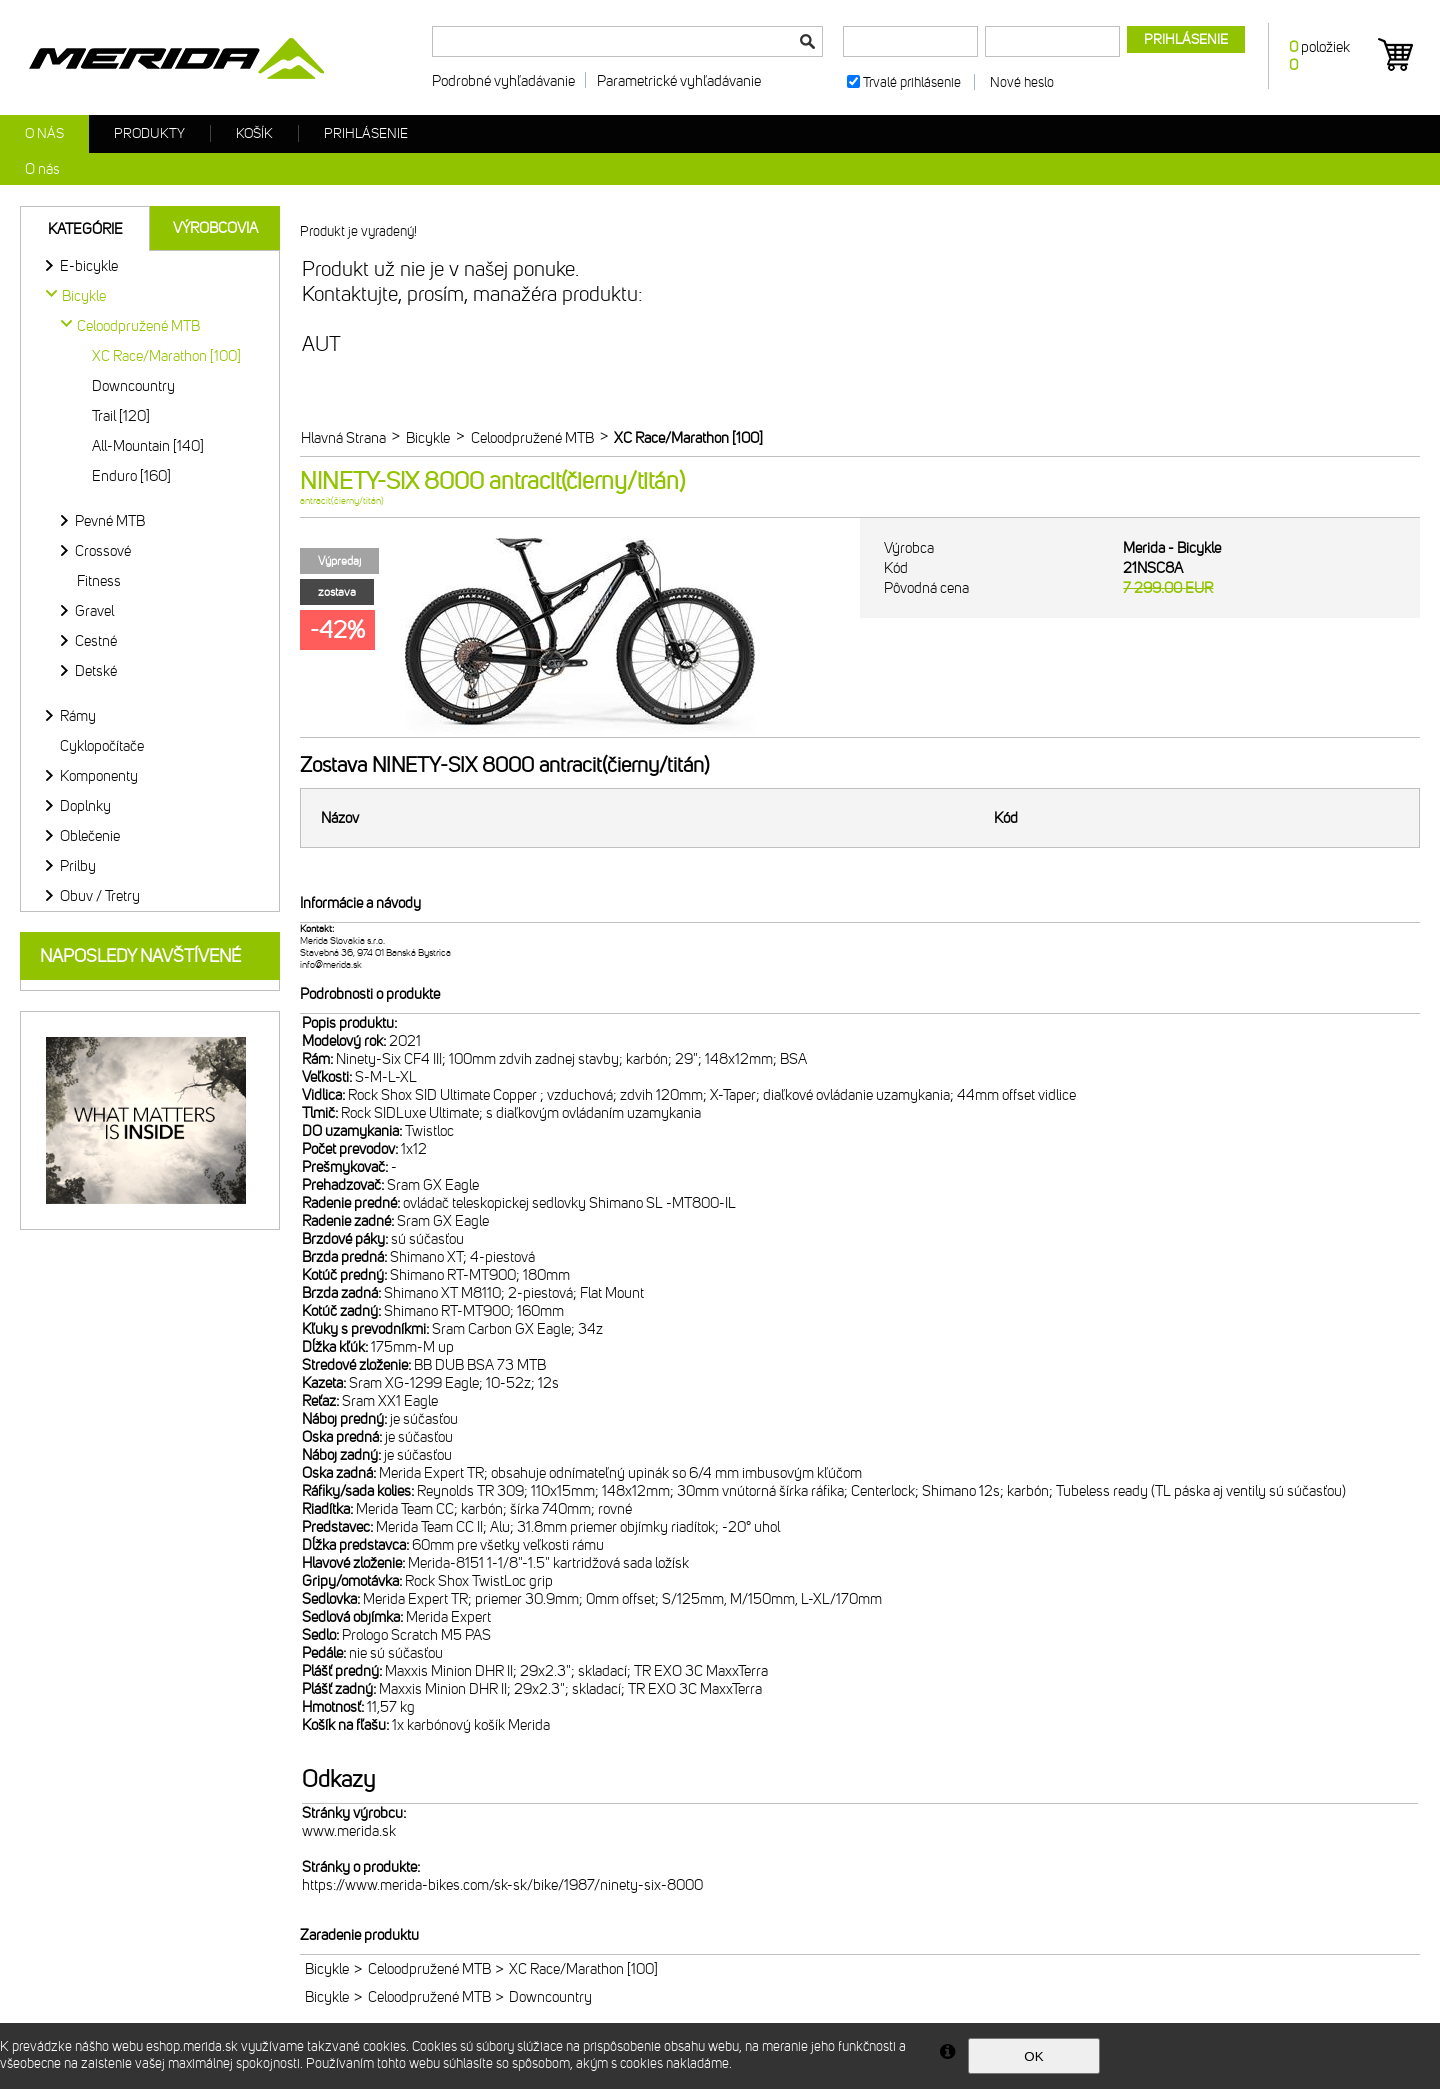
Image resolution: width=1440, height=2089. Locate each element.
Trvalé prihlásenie (912, 82)
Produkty (149, 133)
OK (1033, 2056)
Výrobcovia (215, 228)
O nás (44, 133)
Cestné (96, 641)
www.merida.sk (349, 1831)
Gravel (94, 611)
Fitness (99, 581)
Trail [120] (121, 416)
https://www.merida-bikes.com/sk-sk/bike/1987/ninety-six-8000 (502, 1885)
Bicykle (327, 1969)
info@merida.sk (331, 965)
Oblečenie (90, 836)
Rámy (78, 716)
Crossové (103, 551)
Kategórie (85, 229)
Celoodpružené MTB (429, 1969)
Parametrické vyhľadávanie (679, 81)
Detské (96, 671)
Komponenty (99, 776)
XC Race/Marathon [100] (166, 356)
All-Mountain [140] (148, 446)
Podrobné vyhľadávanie (503, 81)
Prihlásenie (366, 133)
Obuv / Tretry (100, 896)
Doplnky (85, 806)
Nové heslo (1022, 82)
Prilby (78, 866)
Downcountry (133, 386)
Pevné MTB (110, 521)
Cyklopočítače (102, 746)
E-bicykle (89, 266)
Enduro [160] (131, 476)
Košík (254, 133)
